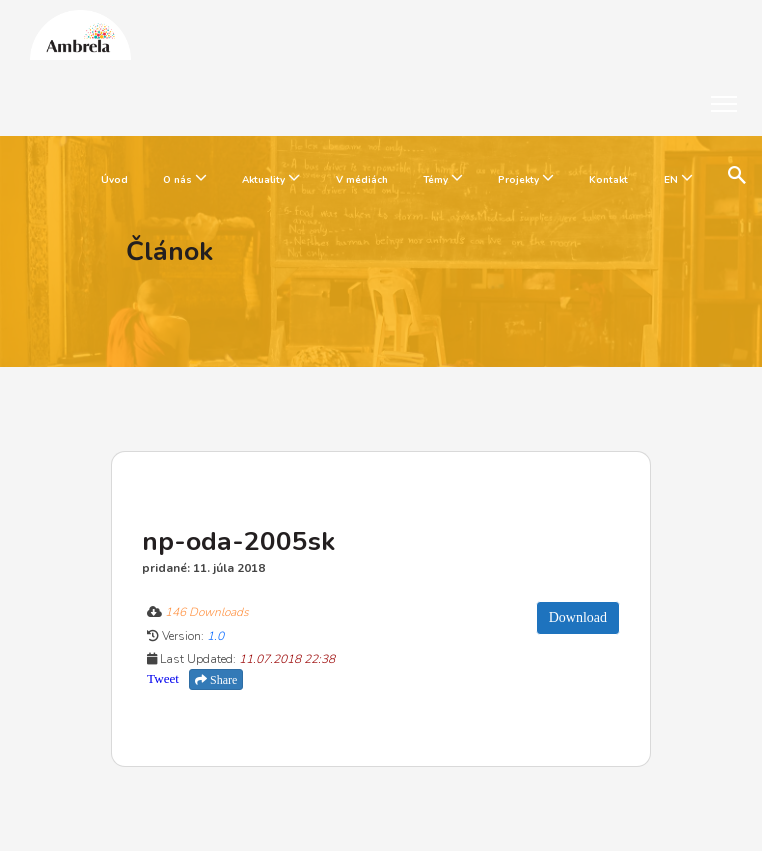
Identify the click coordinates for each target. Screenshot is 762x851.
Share (216, 680)
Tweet (163, 678)
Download (578, 617)
